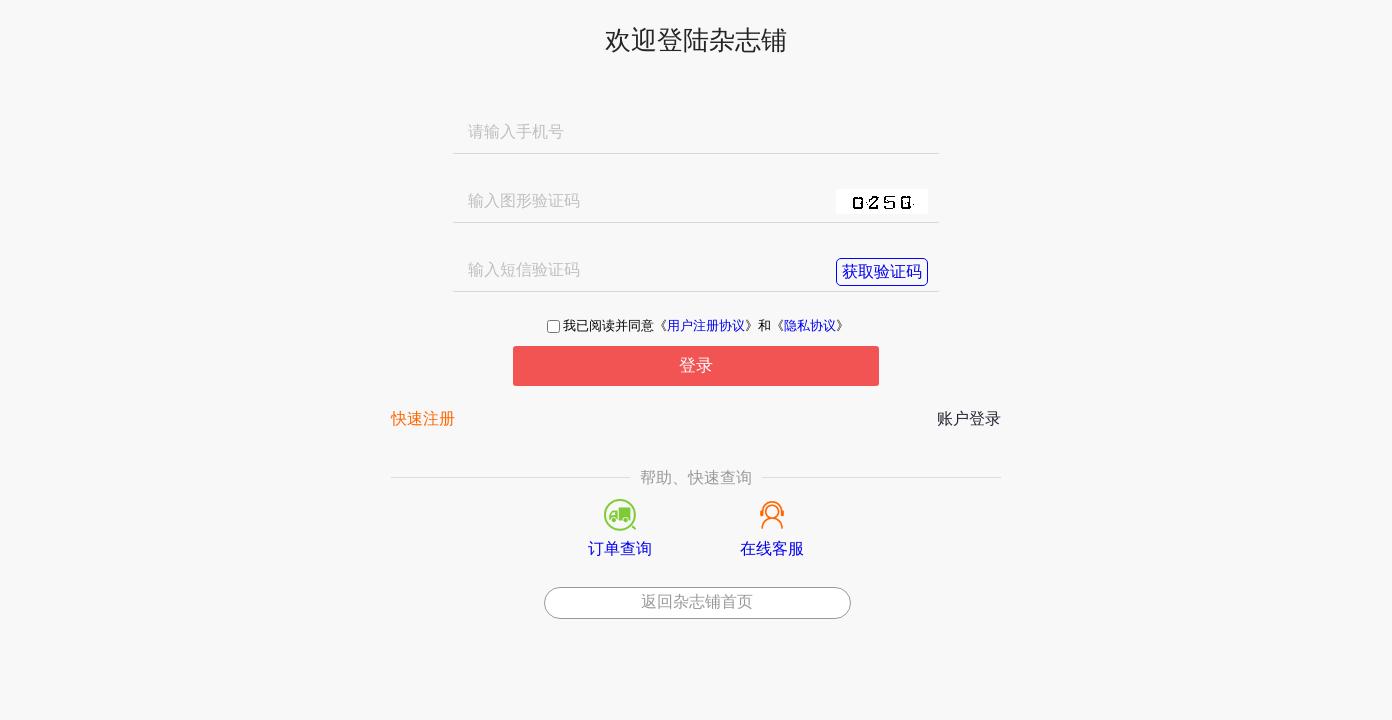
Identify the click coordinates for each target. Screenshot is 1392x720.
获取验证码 (882, 271)
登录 (696, 365)
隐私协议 (810, 326)
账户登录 (969, 419)
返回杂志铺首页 (697, 601)
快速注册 (423, 419)
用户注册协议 (706, 326)
